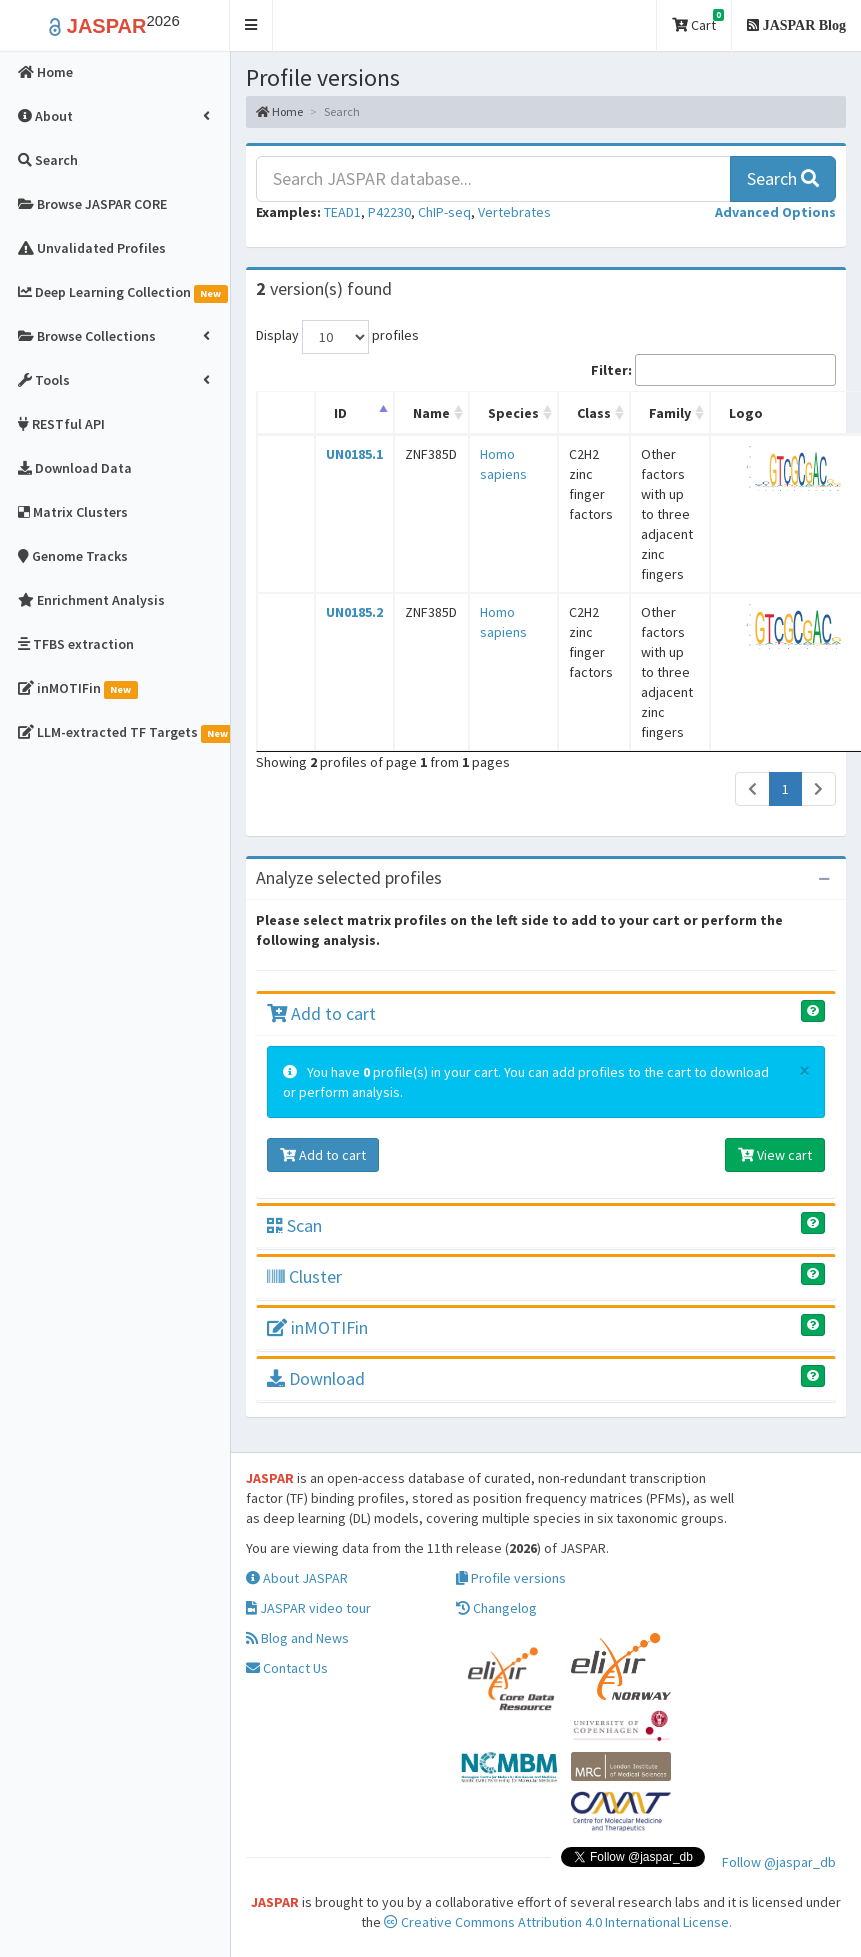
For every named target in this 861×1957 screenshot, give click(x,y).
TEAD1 (342, 212)
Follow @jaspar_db (779, 1862)
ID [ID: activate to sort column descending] (340, 413)
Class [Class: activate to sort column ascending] (594, 413)
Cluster (304, 1276)
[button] (251, 25)
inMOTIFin (317, 1327)
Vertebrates (514, 212)
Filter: (713, 370)
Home (279, 111)
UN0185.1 (354, 454)
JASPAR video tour (308, 1608)
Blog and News (297, 1638)
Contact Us (287, 1668)
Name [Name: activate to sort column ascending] (431, 413)
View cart (775, 1155)
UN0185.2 (354, 612)
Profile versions (511, 1578)
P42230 (389, 212)
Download (316, 1378)
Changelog (496, 1608)
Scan (294, 1225)
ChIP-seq (444, 212)
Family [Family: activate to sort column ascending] (670, 413)
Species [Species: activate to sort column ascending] (513, 413)
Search (783, 178)
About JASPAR (297, 1578)
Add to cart (321, 1013)
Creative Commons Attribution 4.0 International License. (558, 1922)
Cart (698, 21)
